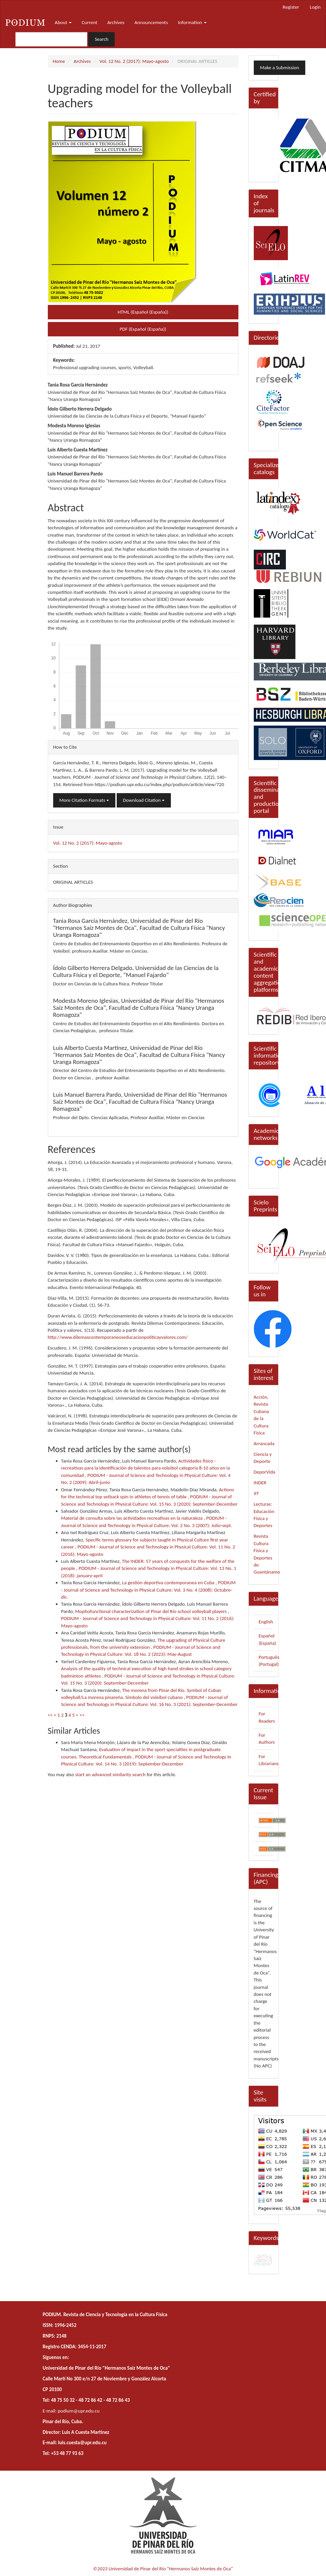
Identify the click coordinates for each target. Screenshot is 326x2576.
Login (315, 7)
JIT (256, 1493)
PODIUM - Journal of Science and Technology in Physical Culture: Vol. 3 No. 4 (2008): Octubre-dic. (148, 1590)
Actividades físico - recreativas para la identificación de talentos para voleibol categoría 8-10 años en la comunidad (145, 1468)
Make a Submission (279, 68)
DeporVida (265, 1472)
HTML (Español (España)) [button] (143, 312)
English (266, 1622)
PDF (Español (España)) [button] (143, 329)
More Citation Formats (84, 800)
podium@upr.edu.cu (79, 2411)
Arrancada (264, 1443)
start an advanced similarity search (110, 1775)
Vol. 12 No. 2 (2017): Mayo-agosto (134, 61)
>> (82, 1715)
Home (59, 61)
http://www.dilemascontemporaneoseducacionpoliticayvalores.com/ (118, 1337)
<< (50, 1715)
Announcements (151, 22)
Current (89, 22)
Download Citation (144, 800)
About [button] (63, 22)
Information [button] (192, 22)
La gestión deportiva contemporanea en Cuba (168, 1583)
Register (291, 7)
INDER (260, 1483)
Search (101, 39)
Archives (115, 22)
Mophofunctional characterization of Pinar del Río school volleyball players (151, 1611)
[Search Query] (51, 39)
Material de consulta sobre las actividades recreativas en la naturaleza (132, 1518)
